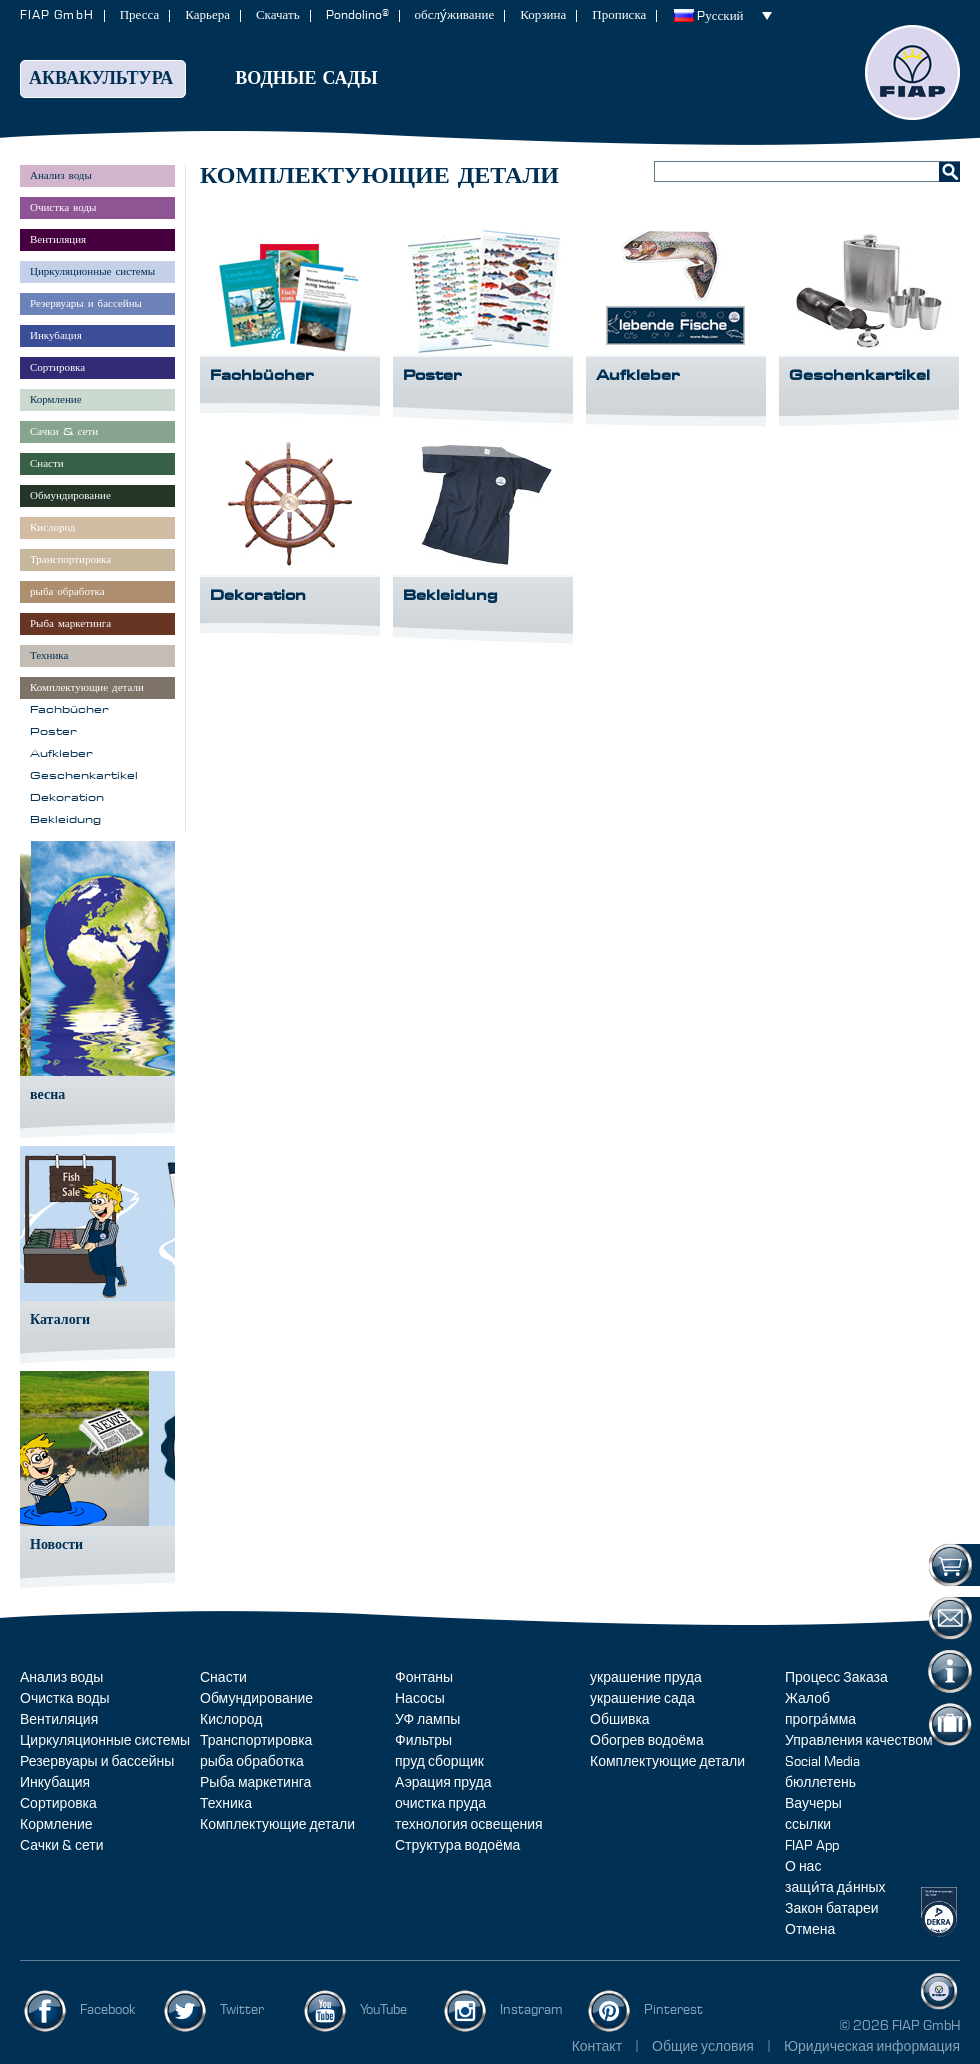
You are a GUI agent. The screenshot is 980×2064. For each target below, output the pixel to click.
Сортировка (58, 1804)
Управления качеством (859, 1741)
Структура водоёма (457, 1846)
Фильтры (423, 1741)
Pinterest (673, 2010)
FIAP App (812, 1846)
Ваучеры (813, 1804)
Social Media (822, 1762)
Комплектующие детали (277, 1825)
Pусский (720, 16)
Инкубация (55, 1783)
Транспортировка (256, 1741)
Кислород (231, 1720)
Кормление (56, 1825)
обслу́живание (455, 15)
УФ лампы (427, 1720)
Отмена (810, 1930)
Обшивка (620, 1720)
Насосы (420, 1699)
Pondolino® (357, 15)
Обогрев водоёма (647, 1741)
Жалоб (807, 1699)
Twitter (242, 2010)
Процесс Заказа (836, 1678)
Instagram (531, 2010)
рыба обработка (252, 1762)
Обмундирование (256, 1699)
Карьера (207, 15)
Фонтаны (424, 1678)
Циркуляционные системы (105, 1741)
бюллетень (820, 1783)
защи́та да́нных (835, 1888)
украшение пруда (646, 1678)
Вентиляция (59, 1720)
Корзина (543, 15)
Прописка (619, 15)
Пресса (139, 15)
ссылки (808, 1825)
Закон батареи (832, 1909)
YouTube (383, 2010)
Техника (226, 1804)
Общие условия (704, 2047)
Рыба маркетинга (255, 1783)
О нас (803, 1867)
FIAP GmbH (57, 15)
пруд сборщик (439, 1762)
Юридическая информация (872, 2047)
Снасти (223, 1678)
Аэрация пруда (443, 1783)
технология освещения (469, 1825)
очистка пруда (440, 1804)
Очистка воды (65, 1699)
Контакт (597, 2047)
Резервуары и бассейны (97, 1762)
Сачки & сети (62, 1846)
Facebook (108, 2010)
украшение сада (642, 1699)
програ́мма (820, 1720)
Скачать (278, 15)
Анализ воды (61, 1678)
